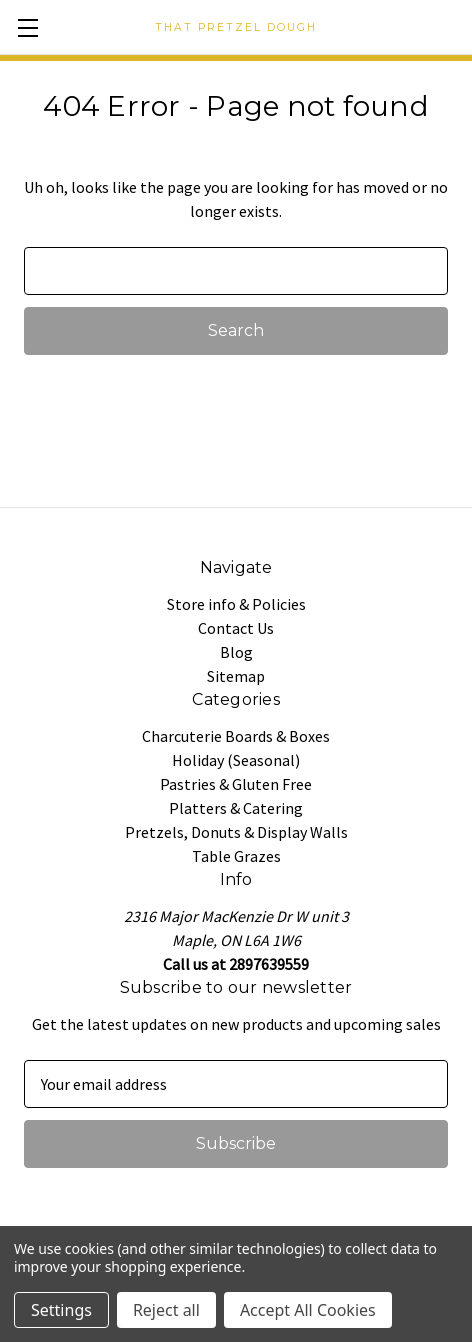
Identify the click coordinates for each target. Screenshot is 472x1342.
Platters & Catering (236, 808)
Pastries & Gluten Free (236, 784)
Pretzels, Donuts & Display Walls (236, 832)
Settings (61, 1310)
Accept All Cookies (308, 1310)
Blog (236, 652)
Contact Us (236, 628)
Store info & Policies (236, 604)
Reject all (166, 1310)
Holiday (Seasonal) (236, 760)
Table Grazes (236, 856)
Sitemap (236, 676)
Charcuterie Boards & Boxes (236, 736)
